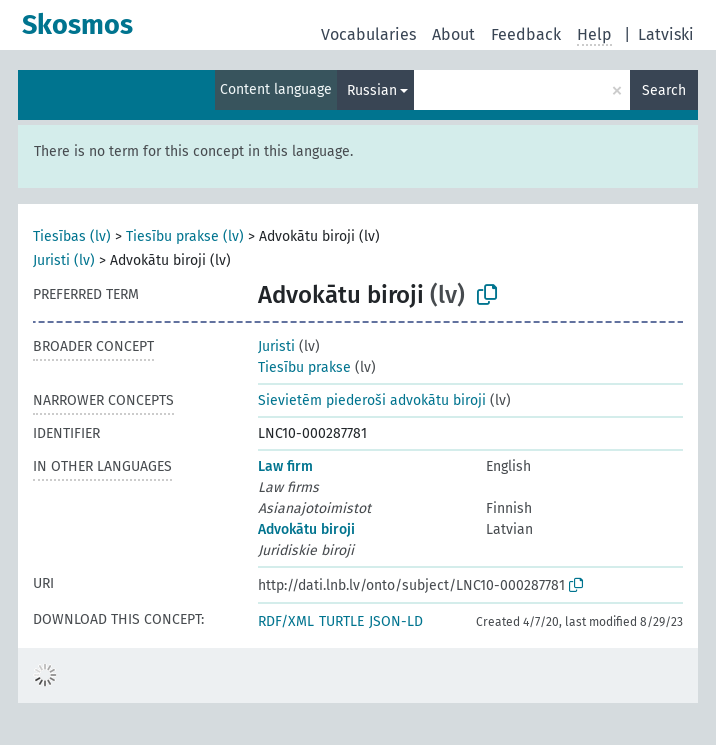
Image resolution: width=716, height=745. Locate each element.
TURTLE (341, 621)
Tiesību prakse (304, 367)
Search (664, 90)
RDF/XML (286, 621)
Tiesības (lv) (72, 236)
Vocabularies (368, 34)
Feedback (526, 34)
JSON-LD (396, 621)
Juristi (276, 346)
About (453, 34)
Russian (372, 90)
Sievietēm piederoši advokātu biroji (372, 400)
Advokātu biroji (306, 529)
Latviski (666, 34)
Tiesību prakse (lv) (185, 236)
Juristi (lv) (64, 260)
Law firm (285, 466)
